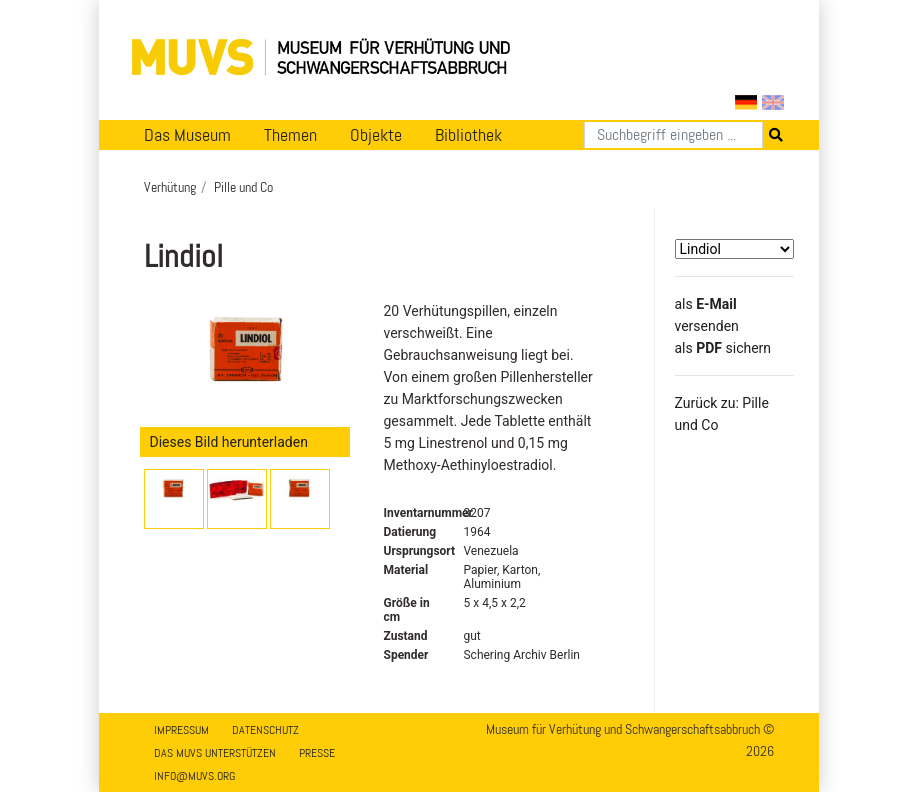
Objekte (376, 135)
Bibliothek (468, 135)
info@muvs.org (194, 776)
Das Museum (187, 135)
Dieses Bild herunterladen (229, 442)
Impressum (181, 730)
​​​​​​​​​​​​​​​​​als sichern (723, 348)
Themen (290, 135)
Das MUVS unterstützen (215, 753)
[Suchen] (673, 135)
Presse (317, 753)
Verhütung (170, 187)
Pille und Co (243, 187)
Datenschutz (265, 730)
